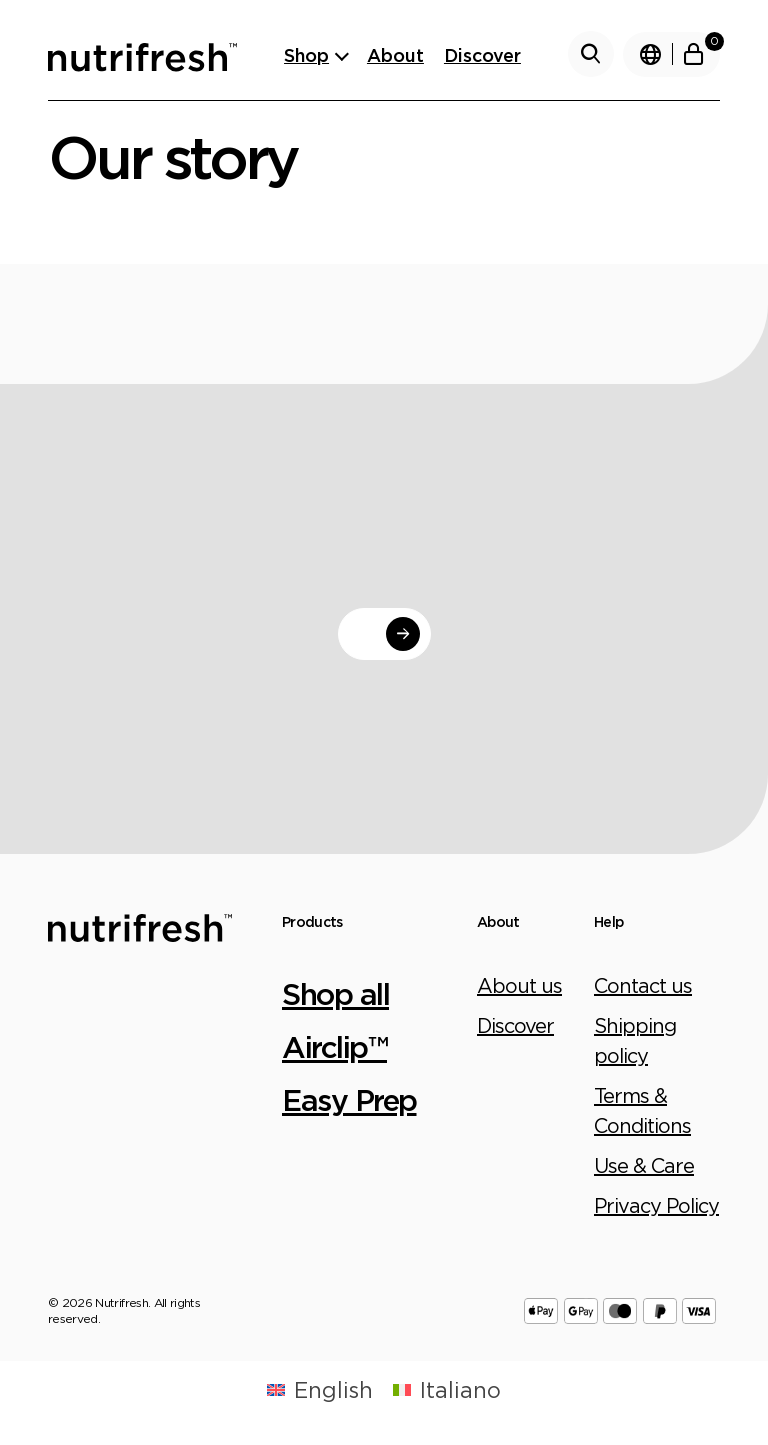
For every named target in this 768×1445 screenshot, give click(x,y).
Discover (482, 55)
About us (519, 985)
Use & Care (644, 1165)
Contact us (643, 985)
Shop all (335, 993)
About (395, 55)
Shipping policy (635, 1040)
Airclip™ (334, 1046)
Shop (306, 55)
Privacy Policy (656, 1205)
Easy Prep (349, 1099)
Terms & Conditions (642, 1110)
